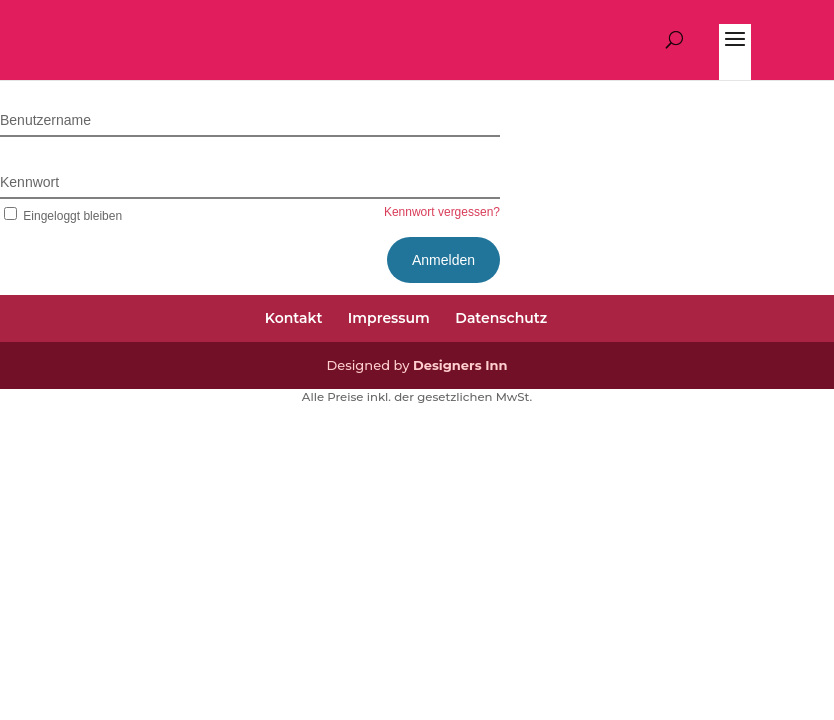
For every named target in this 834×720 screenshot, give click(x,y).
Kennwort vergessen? (442, 212)
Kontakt (294, 318)
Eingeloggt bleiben (61, 216)
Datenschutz (501, 318)
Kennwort (29, 182)
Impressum (389, 318)
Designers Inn (460, 365)
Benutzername (45, 120)
